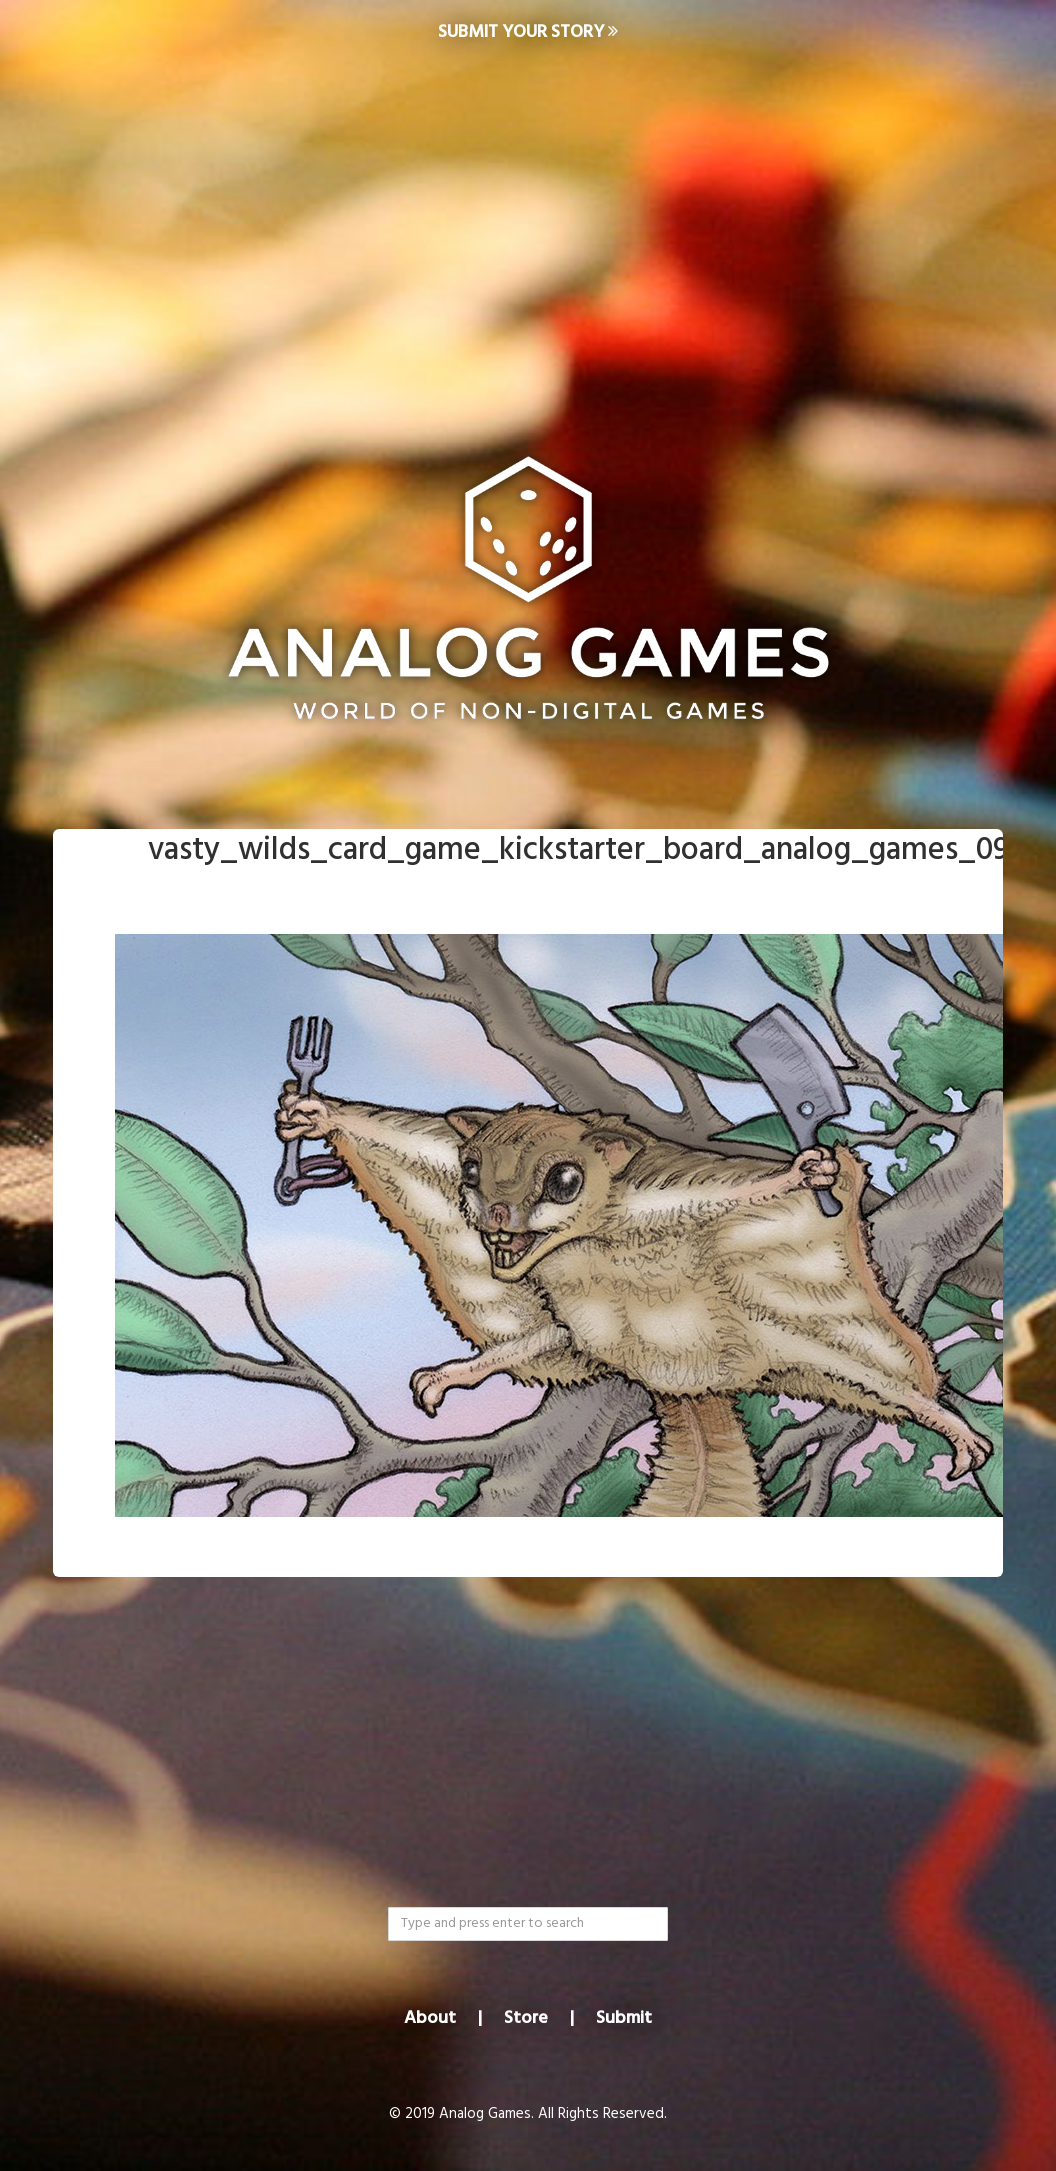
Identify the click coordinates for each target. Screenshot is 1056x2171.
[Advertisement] (528, 226)
